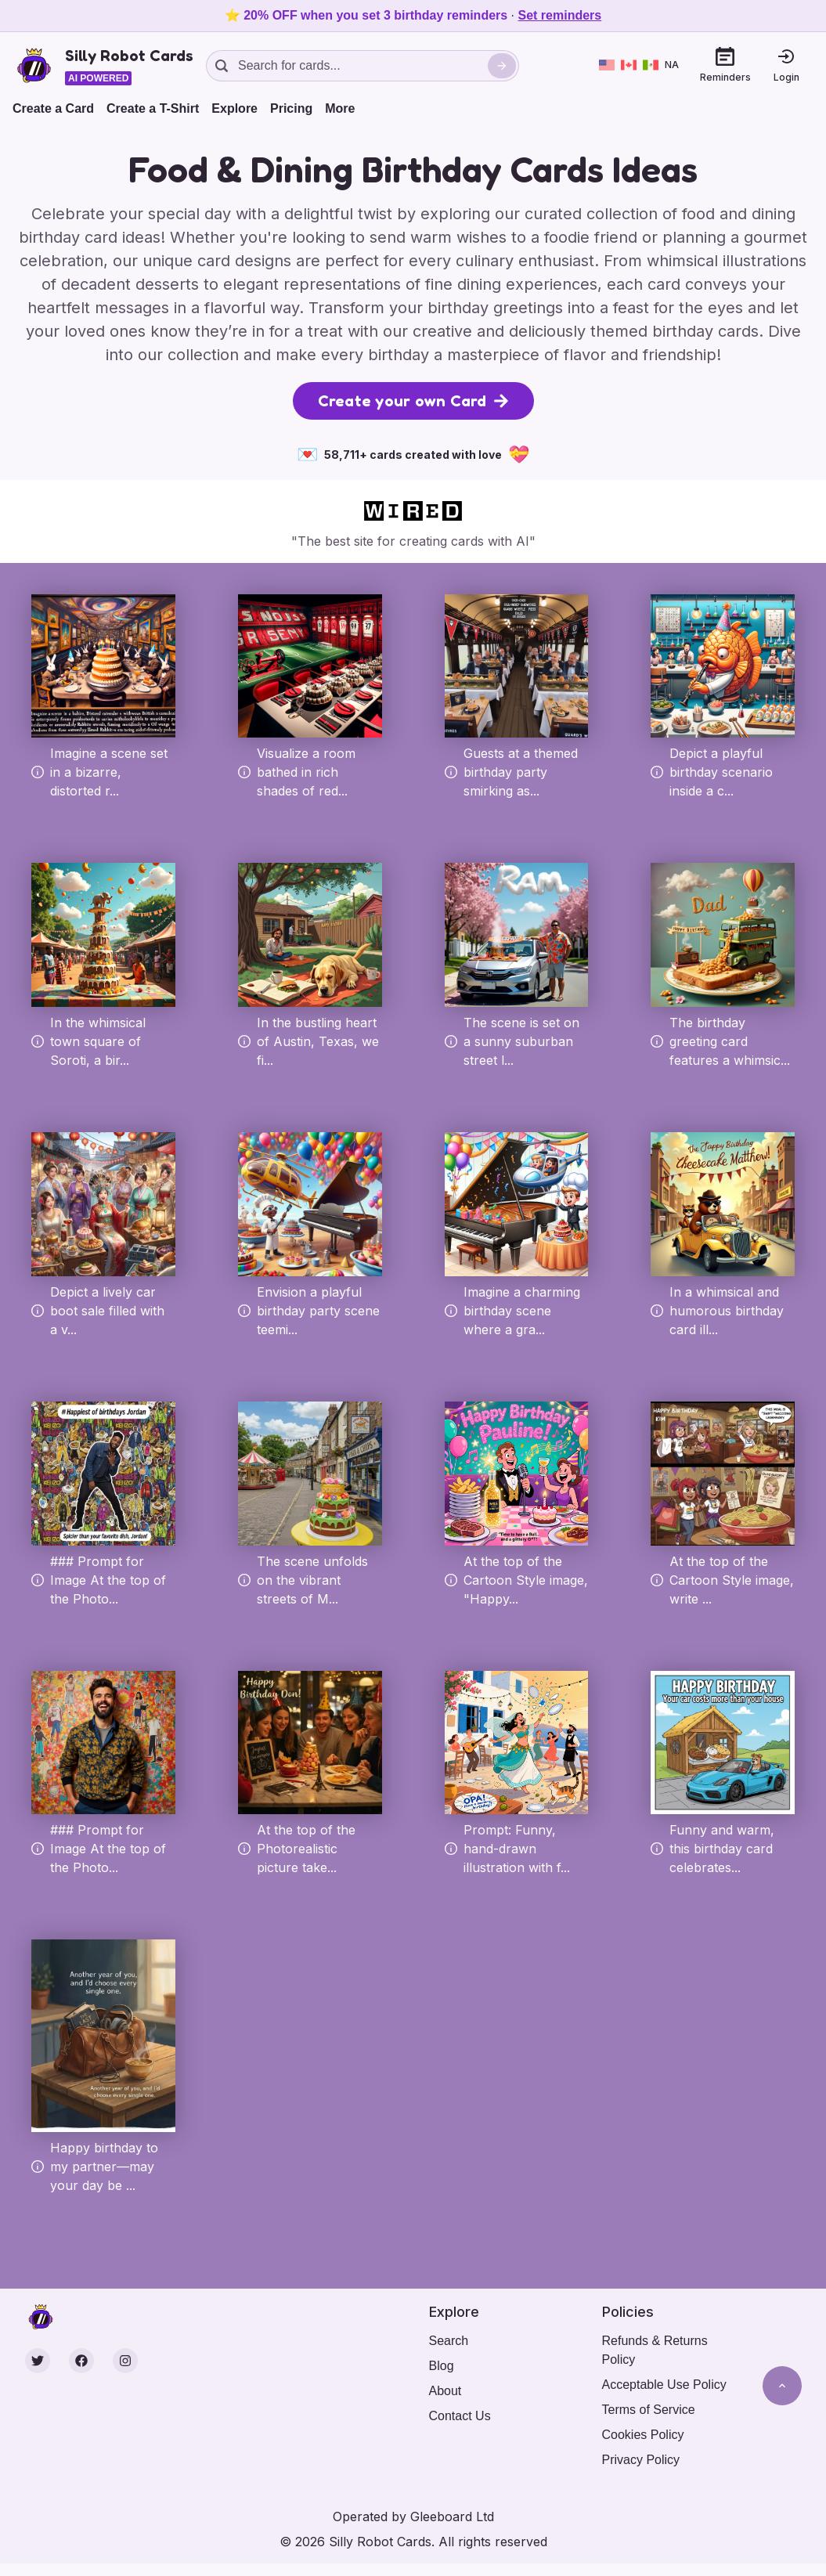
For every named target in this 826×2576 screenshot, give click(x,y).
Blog (441, 2365)
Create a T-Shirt (152, 108)
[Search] (502, 65)
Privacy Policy (641, 2459)
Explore (234, 108)
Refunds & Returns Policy (655, 2350)
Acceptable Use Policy (664, 2384)
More (340, 108)
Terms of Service (648, 2409)
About (445, 2390)
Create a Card (53, 108)
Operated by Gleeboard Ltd (413, 2516)
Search (449, 2340)
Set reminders (560, 15)
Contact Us (460, 2416)
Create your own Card (413, 400)
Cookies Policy (643, 2434)
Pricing (291, 108)
